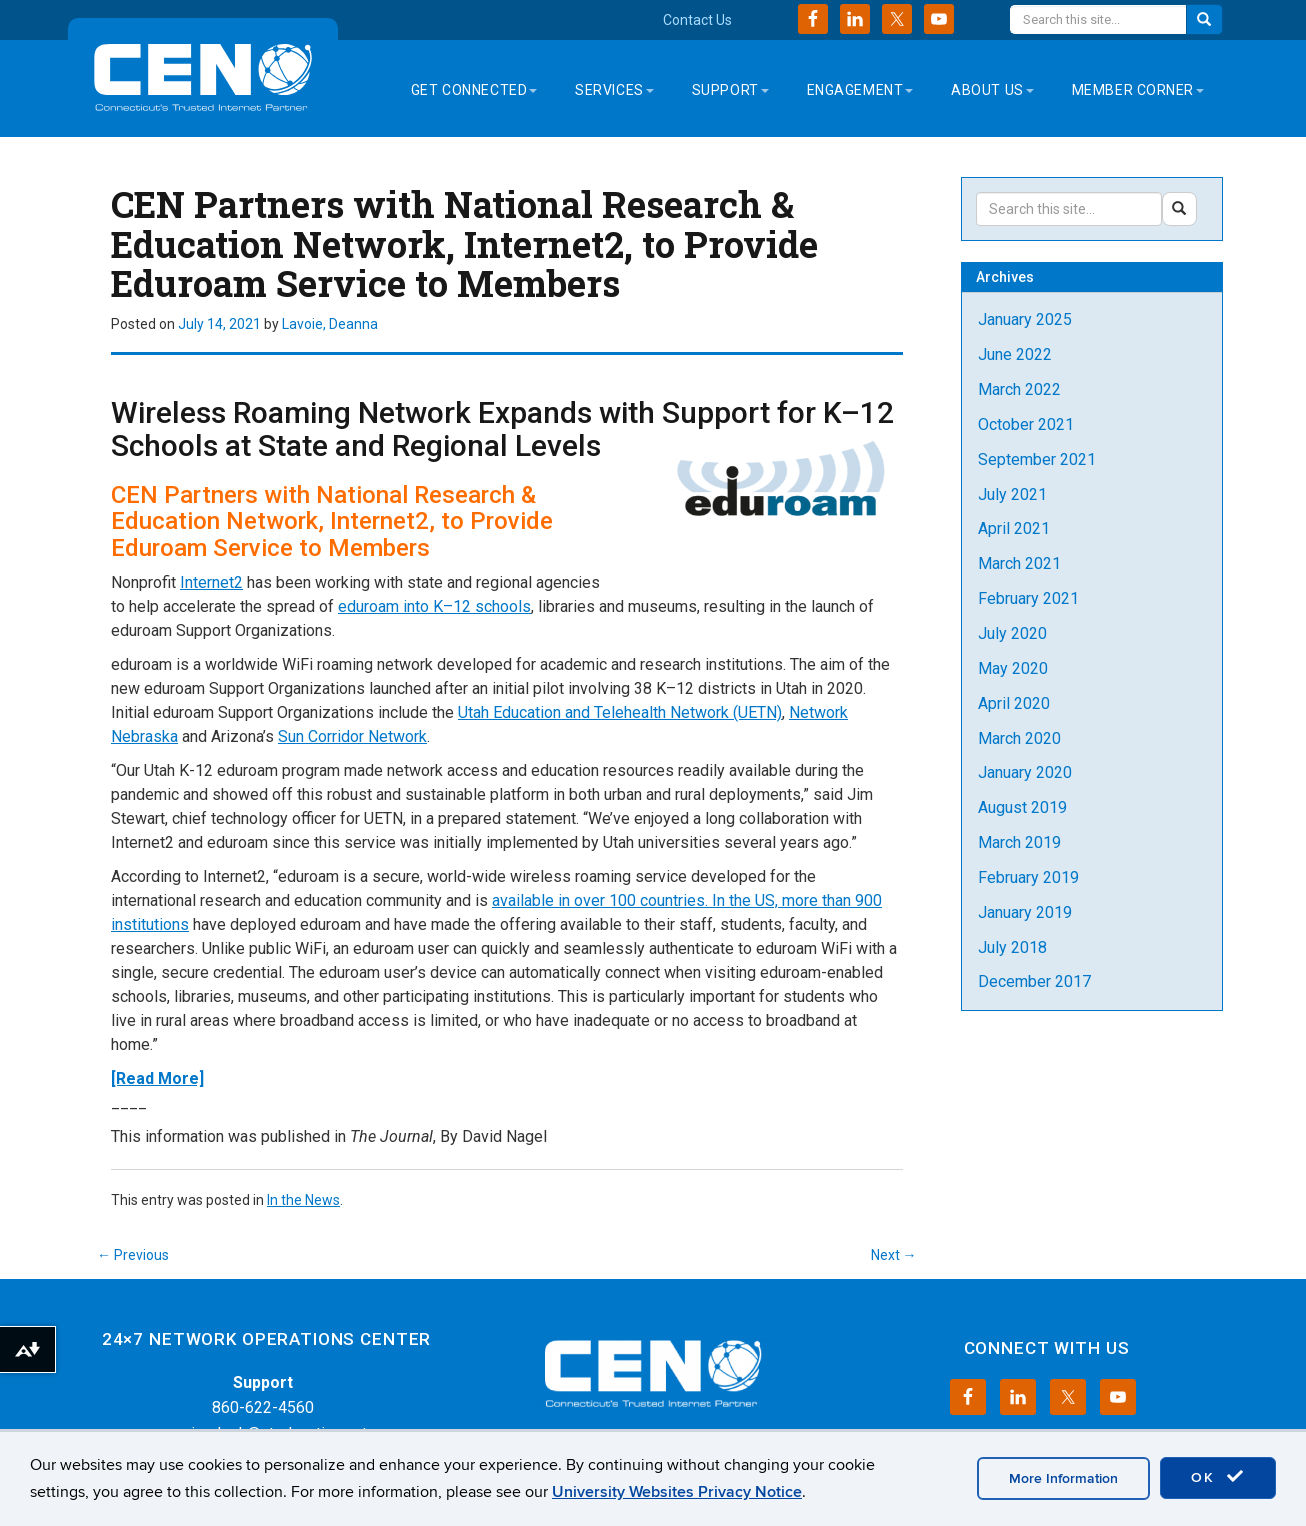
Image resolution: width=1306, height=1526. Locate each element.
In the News (303, 1200)
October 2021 (1026, 424)
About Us (992, 90)
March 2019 (1019, 842)
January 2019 (1025, 912)
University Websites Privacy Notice (677, 1492)
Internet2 (211, 582)
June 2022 (1015, 354)
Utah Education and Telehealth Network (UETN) (620, 712)
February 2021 (1028, 598)
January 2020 (1025, 772)
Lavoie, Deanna (330, 324)
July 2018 (1012, 947)
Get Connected (474, 90)
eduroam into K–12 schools (434, 606)
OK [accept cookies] (1218, 1477)
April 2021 (1014, 528)
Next (894, 1255)
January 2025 (1025, 319)
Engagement (860, 90)
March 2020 (1019, 738)
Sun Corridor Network (352, 736)
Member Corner (1138, 90)
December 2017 (1034, 981)
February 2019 (1028, 877)
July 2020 (1012, 633)
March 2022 (1019, 389)
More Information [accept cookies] (1063, 1478)
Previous (133, 1255)
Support (730, 90)
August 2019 (1022, 807)
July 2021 (1012, 494)
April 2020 (1014, 703)
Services (614, 90)
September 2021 (1037, 459)
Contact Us (697, 20)
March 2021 (1019, 563)
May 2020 (1013, 668)
